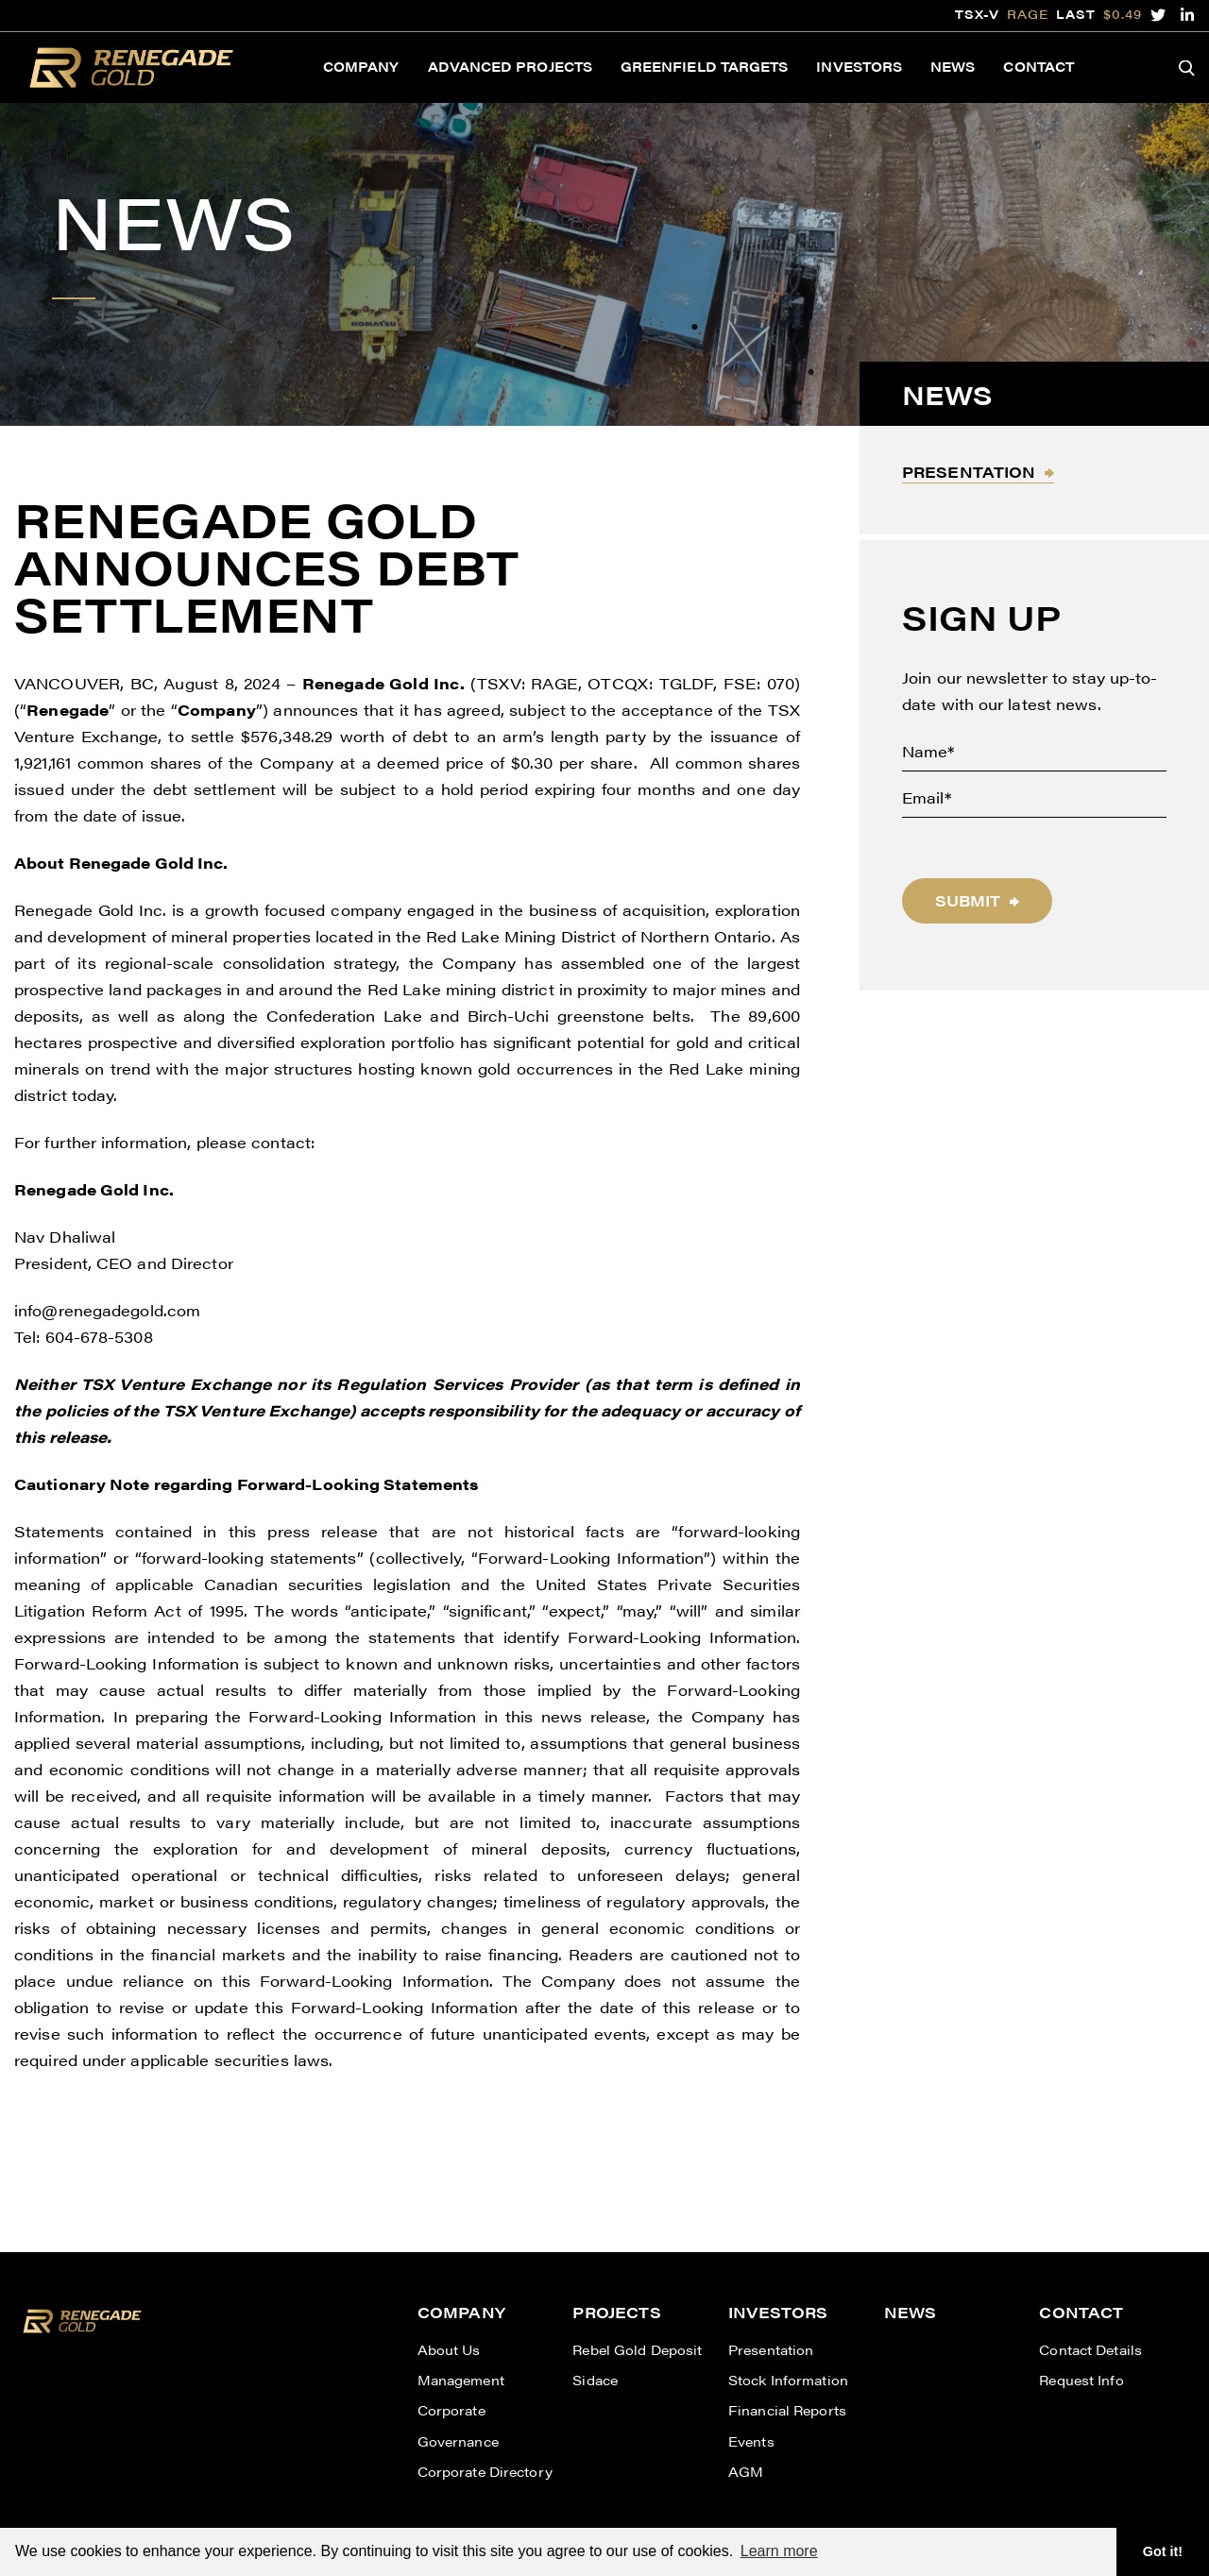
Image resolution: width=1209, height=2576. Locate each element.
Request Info (1081, 2379)
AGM (745, 2471)
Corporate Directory (485, 2471)
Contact (1038, 66)
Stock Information (788, 2379)
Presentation (968, 472)
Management (460, 2379)
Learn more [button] (779, 2551)
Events (751, 2441)
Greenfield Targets (704, 66)
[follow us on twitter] (1158, 14)
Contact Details (1090, 2349)
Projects (616, 2312)
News (952, 66)
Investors (859, 66)
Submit (967, 900)
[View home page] (82, 2337)
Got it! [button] (1163, 2551)
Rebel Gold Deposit (637, 2349)
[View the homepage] (131, 67)
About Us (449, 2349)
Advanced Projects (510, 66)
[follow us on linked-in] (1188, 14)
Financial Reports (787, 2409)
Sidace (595, 2379)
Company (361, 66)
